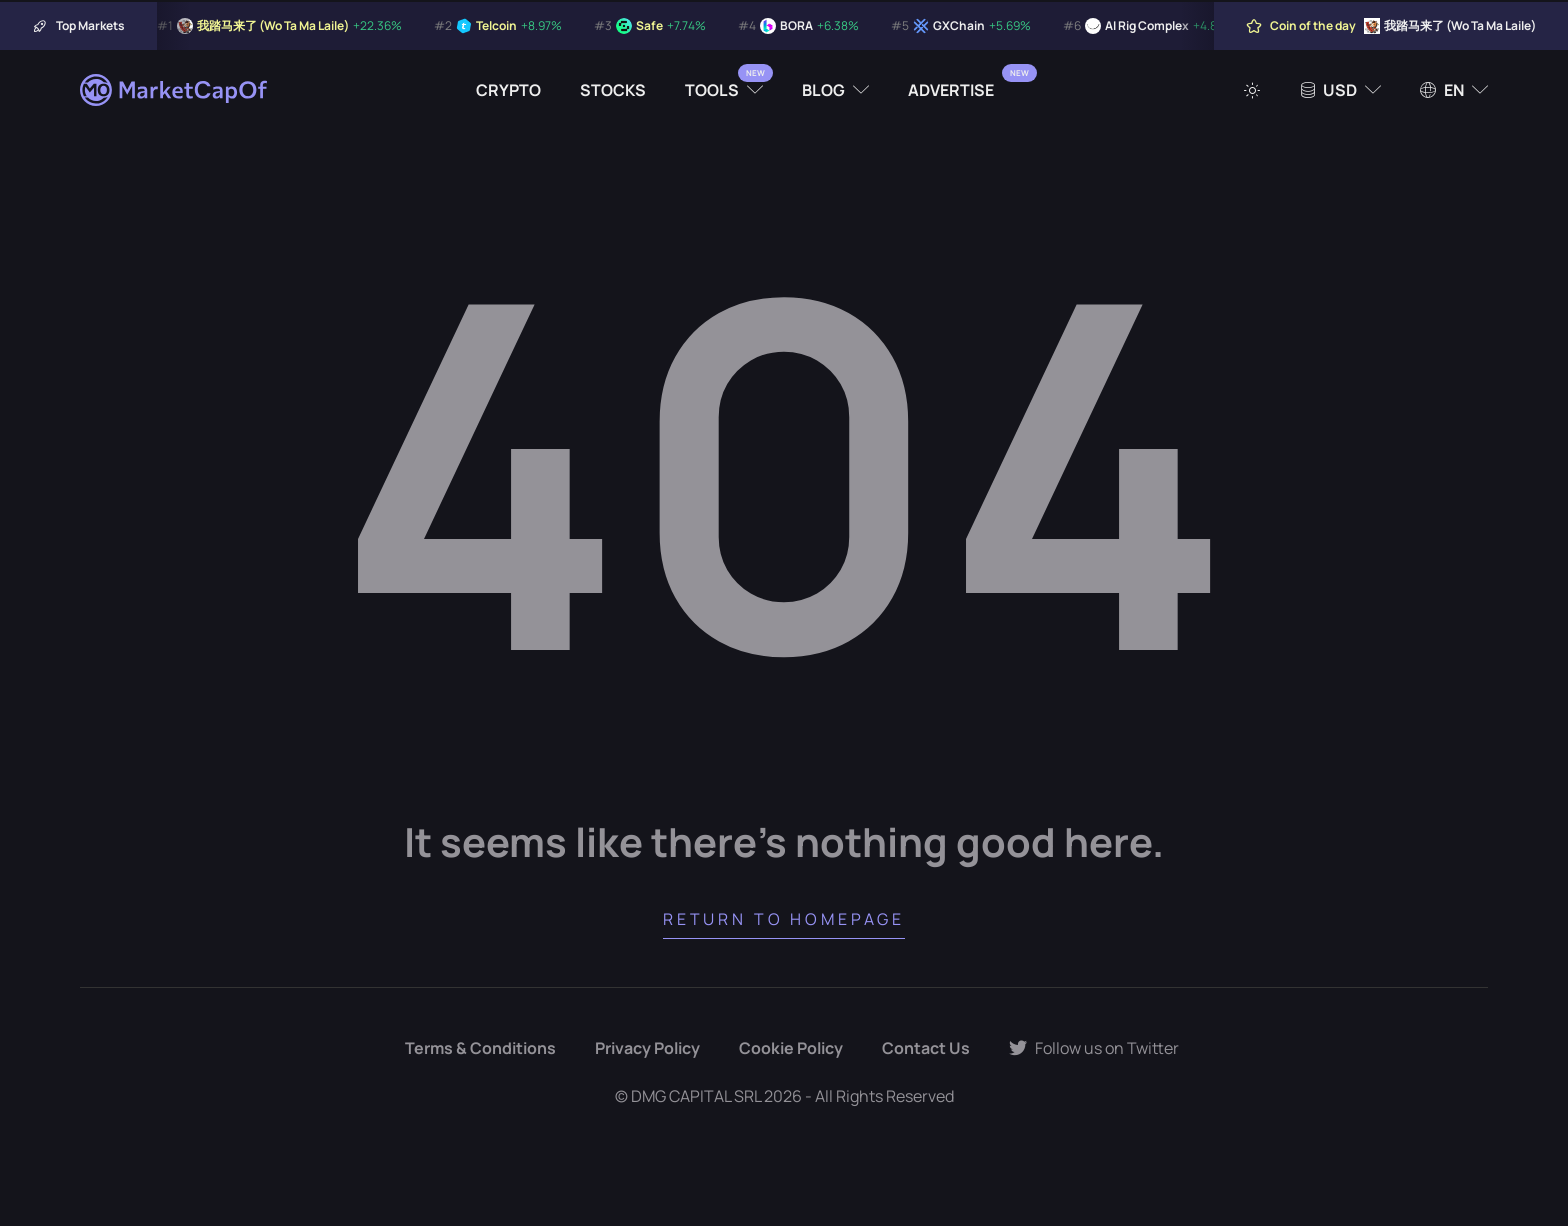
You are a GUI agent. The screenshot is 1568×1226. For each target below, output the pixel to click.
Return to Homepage (784, 919)
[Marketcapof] (175, 90)
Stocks (613, 90)
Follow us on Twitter (1094, 1048)
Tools (712, 90)
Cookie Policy (791, 1048)
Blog (823, 90)
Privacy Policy (647, 1048)
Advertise (951, 90)
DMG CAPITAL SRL (696, 1096)
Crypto (508, 90)
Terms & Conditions (480, 1048)
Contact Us (926, 1048)
